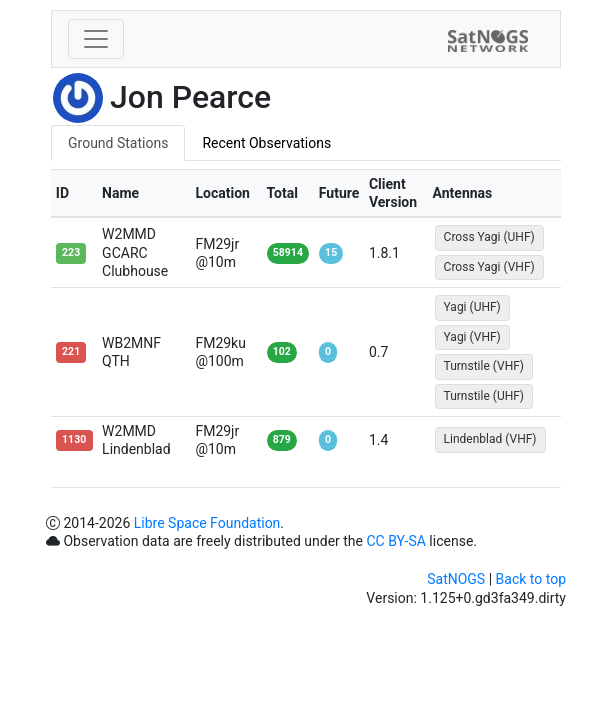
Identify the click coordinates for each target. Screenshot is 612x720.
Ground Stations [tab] (118, 143)
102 (282, 351)
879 (282, 439)
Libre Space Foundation (207, 523)
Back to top (531, 579)
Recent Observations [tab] (266, 143)
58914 (288, 252)
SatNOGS (456, 579)
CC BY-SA (395, 541)
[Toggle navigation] (96, 39)
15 (331, 252)
